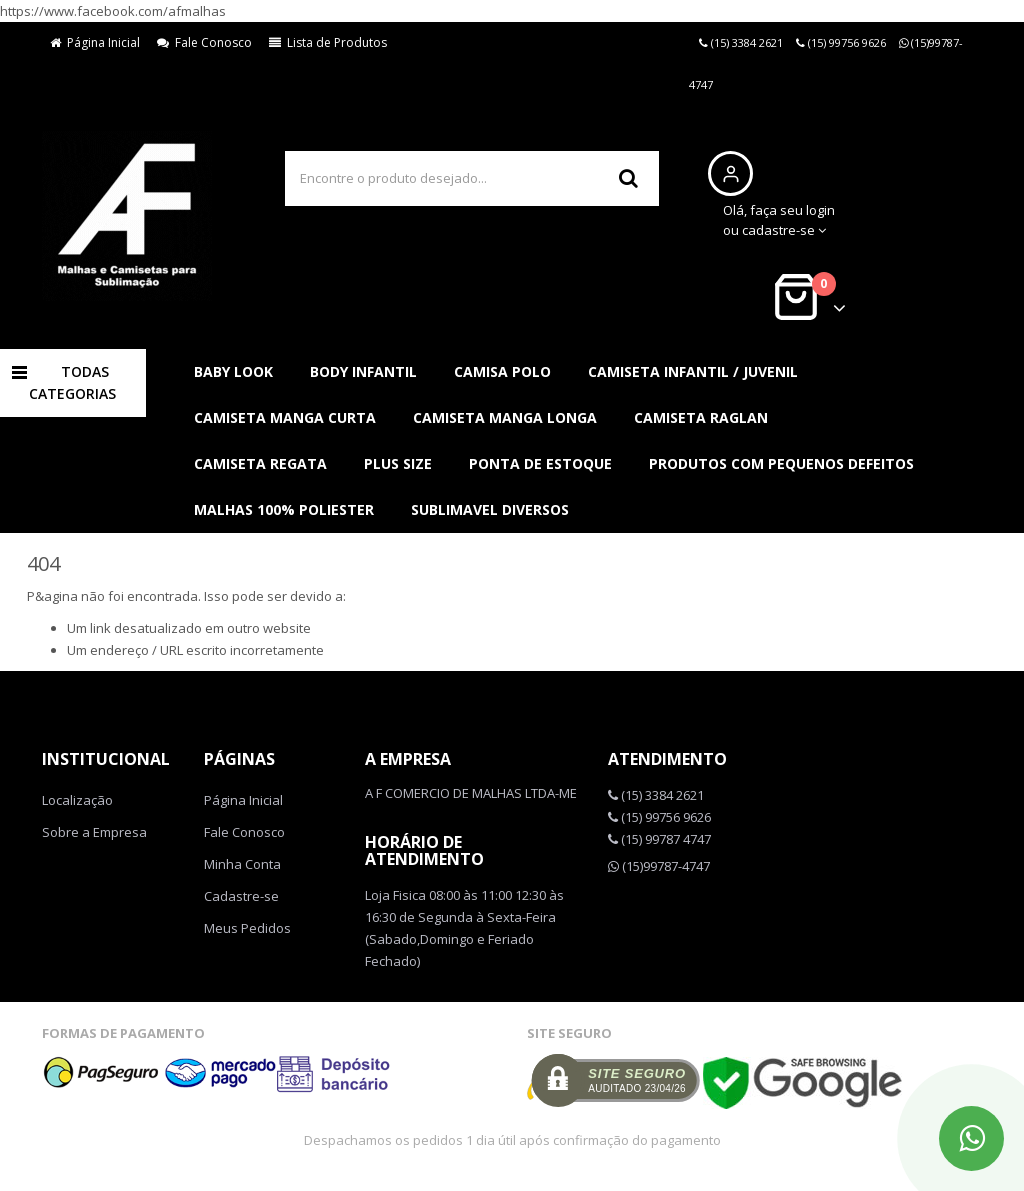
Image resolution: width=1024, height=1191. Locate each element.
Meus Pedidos (247, 928)
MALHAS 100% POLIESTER (284, 509)
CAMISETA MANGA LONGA (505, 417)
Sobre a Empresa (94, 832)
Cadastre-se (241, 896)
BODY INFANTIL (363, 371)
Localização (77, 800)
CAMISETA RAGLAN (701, 417)
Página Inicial (95, 42)
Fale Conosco (204, 42)
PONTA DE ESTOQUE (540, 463)
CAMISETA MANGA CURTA (285, 417)
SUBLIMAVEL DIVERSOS (490, 509)
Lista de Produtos (328, 42)
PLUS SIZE (398, 463)
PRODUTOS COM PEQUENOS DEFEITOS (781, 463)
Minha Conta (242, 864)
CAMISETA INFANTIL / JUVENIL (693, 371)
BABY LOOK (233, 371)
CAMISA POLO (502, 371)
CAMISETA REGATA (260, 463)
